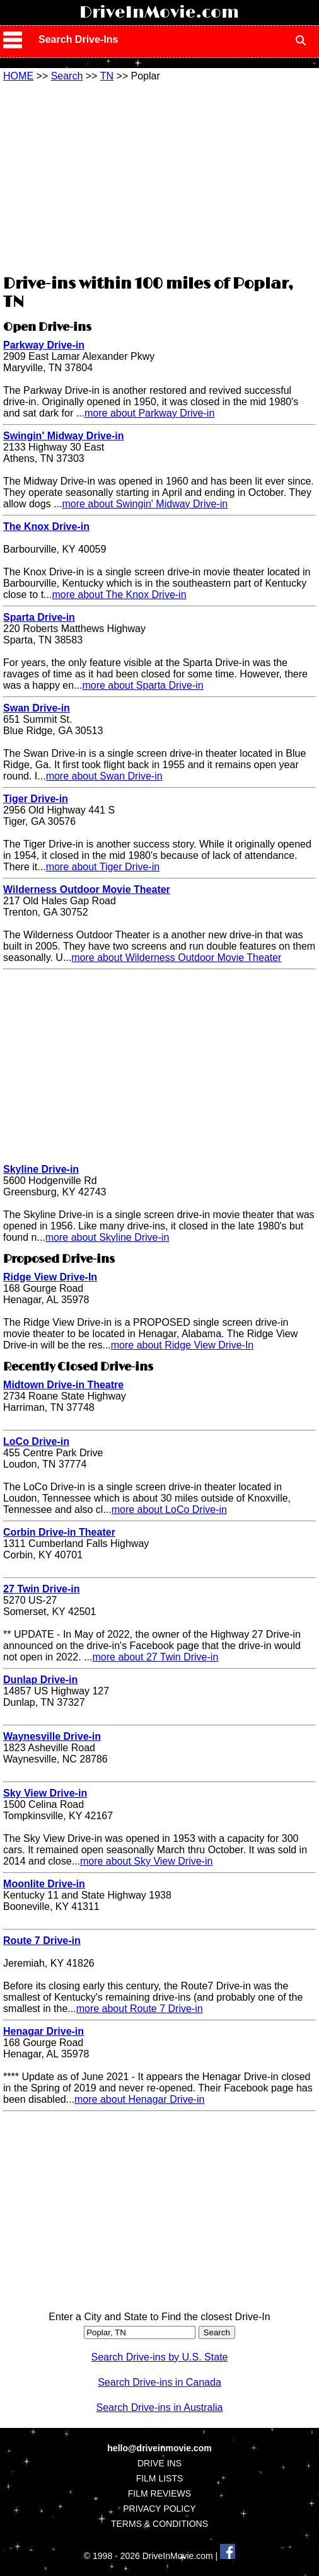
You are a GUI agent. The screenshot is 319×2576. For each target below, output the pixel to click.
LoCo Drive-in (36, 1441)
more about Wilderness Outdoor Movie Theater (176, 957)
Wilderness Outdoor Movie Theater (86, 889)
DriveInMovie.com (159, 13)
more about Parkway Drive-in (149, 413)
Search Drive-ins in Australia (159, 2407)
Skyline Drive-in (41, 1169)
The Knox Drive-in (46, 526)
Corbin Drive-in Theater (59, 1532)
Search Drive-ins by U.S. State (159, 2357)
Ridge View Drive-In (50, 1277)
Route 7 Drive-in (42, 1940)
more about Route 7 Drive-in (139, 2008)
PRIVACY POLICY (159, 2509)
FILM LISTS (159, 2478)
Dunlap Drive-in (40, 1679)
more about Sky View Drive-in (146, 1861)
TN (106, 76)
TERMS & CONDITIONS (159, 2524)
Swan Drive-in (36, 708)
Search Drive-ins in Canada (159, 2382)
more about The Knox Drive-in (119, 594)
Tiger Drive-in (35, 798)
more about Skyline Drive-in (107, 1237)
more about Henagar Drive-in (139, 2099)
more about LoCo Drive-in (169, 1509)
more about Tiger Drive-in (103, 866)
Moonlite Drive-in (44, 1883)
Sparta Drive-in (39, 617)
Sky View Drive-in (45, 1793)
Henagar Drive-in (43, 2031)
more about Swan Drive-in (104, 776)
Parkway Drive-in (43, 345)
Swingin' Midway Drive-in (63, 435)
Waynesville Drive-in (52, 1736)
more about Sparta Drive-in (142, 685)
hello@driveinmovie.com (159, 2448)
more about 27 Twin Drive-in (156, 1657)
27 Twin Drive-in (41, 1589)
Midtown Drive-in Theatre (63, 1384)
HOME (18, 76)
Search (67, 76)
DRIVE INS (159, 2463)
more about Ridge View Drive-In (182, 1345)
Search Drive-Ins (78, 39)
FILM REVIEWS (159, 2493)
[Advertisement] (159, 176)
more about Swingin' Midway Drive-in (145, 503)
